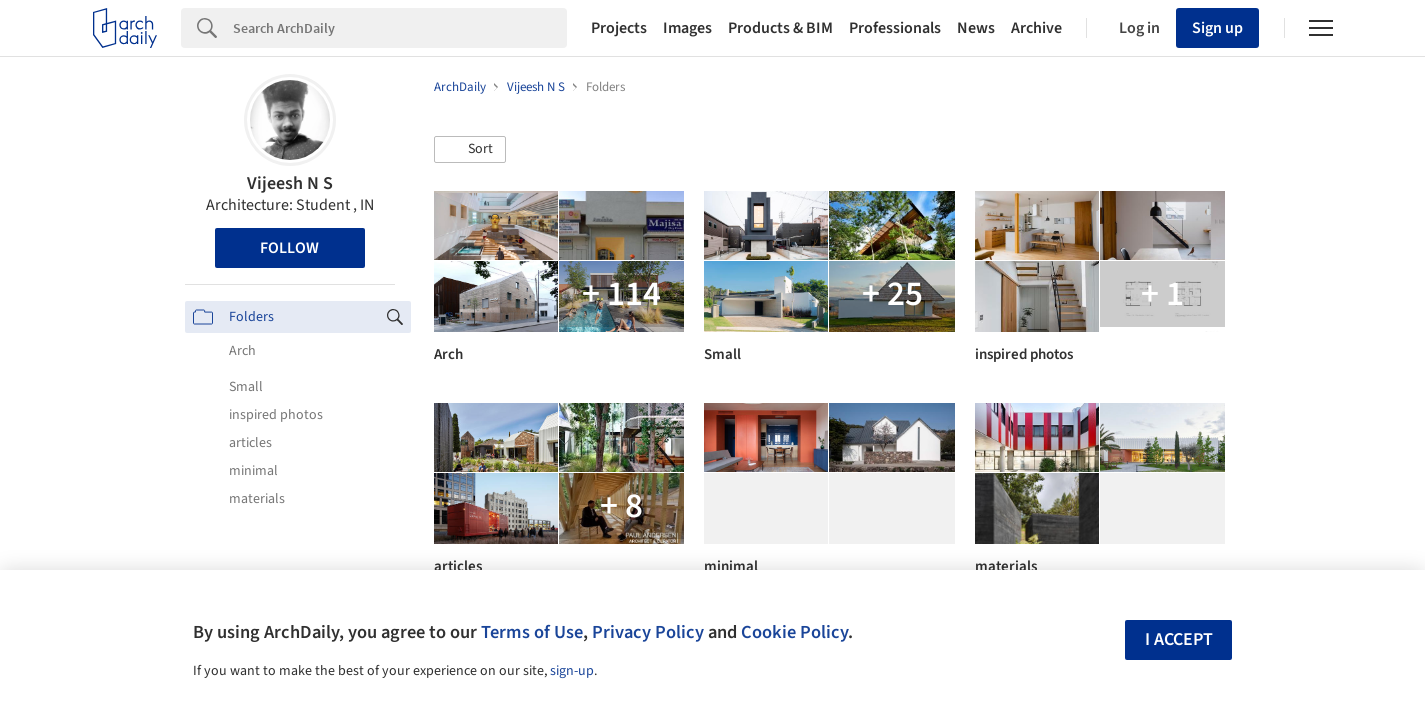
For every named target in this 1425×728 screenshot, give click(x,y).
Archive (1036, 28)
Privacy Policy (648, 632)
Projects (619, 28)
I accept (1179, 639)
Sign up (1217, 28)
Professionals (895, 28)
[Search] (400, 28)
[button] (470, 150)
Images (687, 28)
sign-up (572, 671)
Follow (289, 248)
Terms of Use (532, 632)
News (976, 28)
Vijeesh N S (290, 183)
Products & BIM (780, 28)
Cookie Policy (794, 632)
